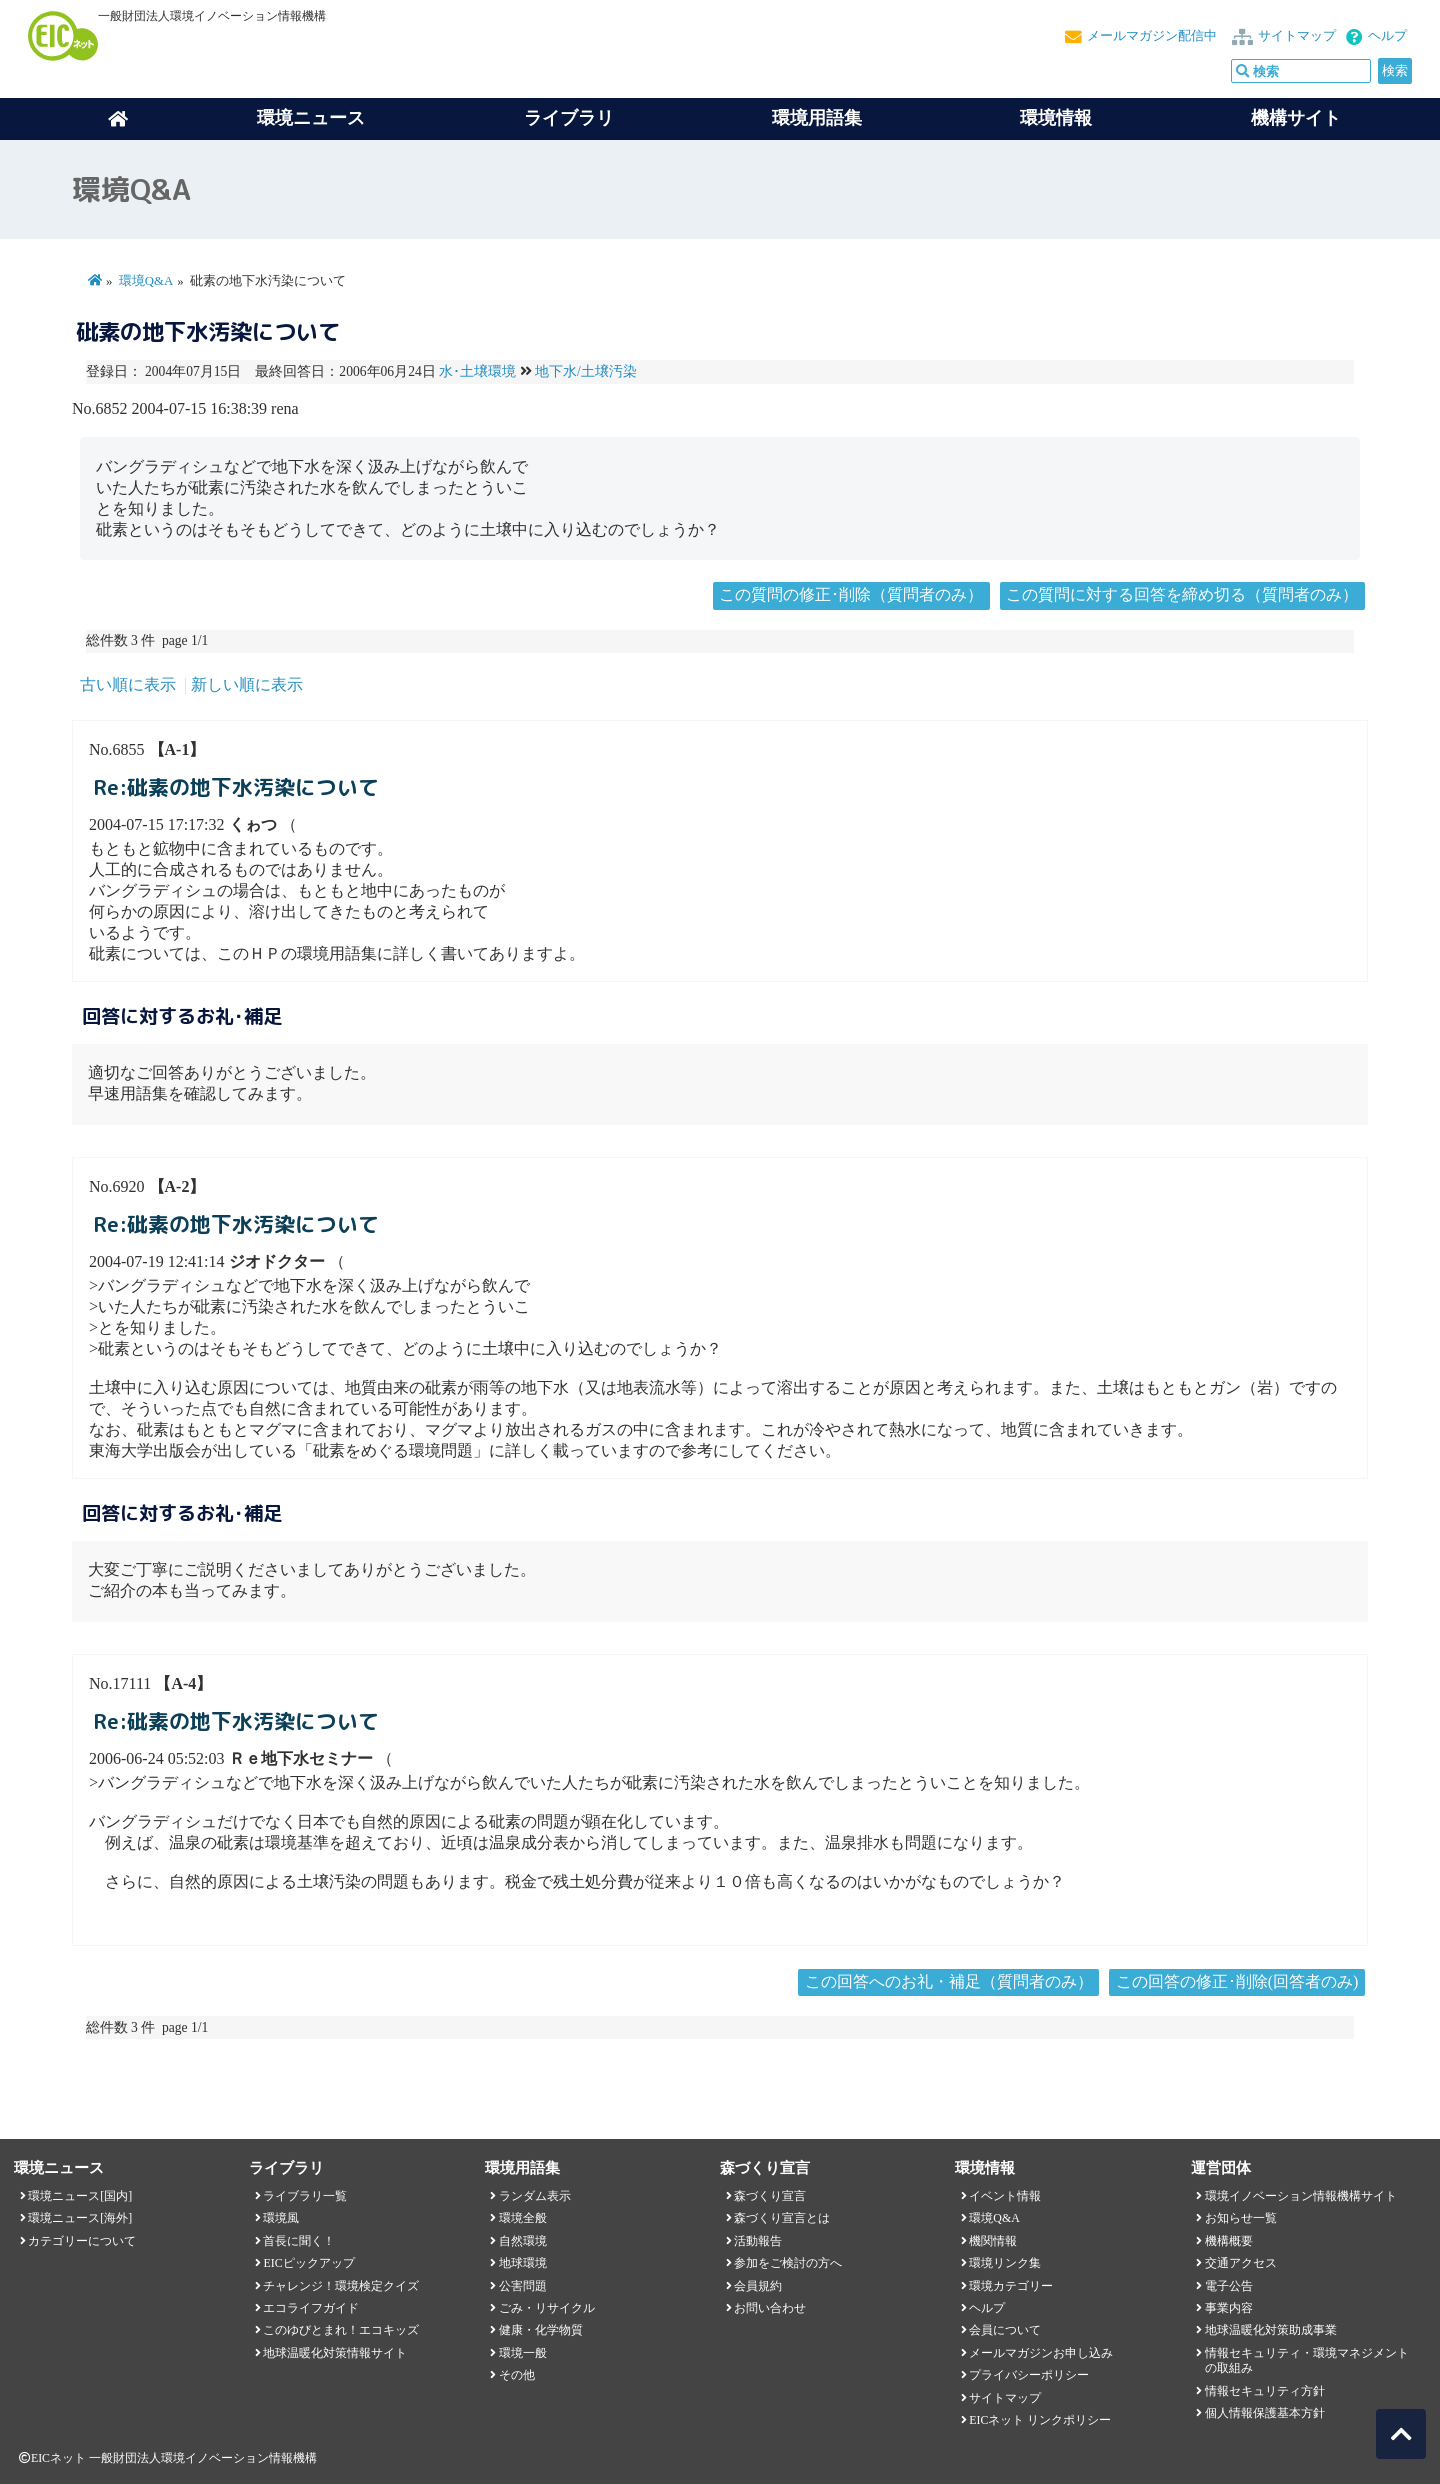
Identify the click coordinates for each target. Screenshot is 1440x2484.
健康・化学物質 (541, 2330)
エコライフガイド (311, 2308)
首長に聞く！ (299, 2241)
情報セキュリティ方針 (1265, 2391)
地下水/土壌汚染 (586, 371)
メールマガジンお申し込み (1041, 2353)
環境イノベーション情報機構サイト (1301, 2196)
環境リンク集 (1005, 2263)
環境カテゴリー (1011, 2286)
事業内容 (1229, 2308)
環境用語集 (817, 118)
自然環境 (523, 2241)
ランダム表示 (535, 2196)
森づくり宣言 (770, 2196)
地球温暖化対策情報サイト (335, 2353)
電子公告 (1229, 2286)
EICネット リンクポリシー (1040, 2420)
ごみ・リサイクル (547, 2308)
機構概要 (1229, 2241)
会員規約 (758, 2286)
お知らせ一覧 (1241, 2218)
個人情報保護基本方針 (1265, 2413)
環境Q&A (146, 281)
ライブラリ (569, 118)
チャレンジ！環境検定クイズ (341, 2286)
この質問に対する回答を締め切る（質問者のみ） (1182, 594)
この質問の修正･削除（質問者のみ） (851, 594)
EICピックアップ (308, 2263)
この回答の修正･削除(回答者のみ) (1237, 1981)
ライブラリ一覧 (305, 2196)
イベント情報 (1005, 2196)
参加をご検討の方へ (788, 2263)
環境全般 (523, 2218)
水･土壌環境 (477, 371)
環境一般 (523, 2353)
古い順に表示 (128, 684)
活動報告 (758, 2241)
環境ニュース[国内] (80, 2196)
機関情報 (993, 2241)
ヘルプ (1387, 36)
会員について (1005, 2330)
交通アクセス (1241, 2263)
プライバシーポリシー (1029, 2375)
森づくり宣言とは (782, 2218)
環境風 (281, 2218)
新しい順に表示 (247, 684)
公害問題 (523, 2286)
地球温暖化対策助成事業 (1271, 2330)
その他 (517, 2375)
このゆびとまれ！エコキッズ (341, 2330)
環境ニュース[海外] (80, 2218)
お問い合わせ (770, 2308)
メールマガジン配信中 (1152, 36)
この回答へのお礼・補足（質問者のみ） (949, 1981)
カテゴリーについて (82, 2241)
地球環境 (523, 2263)
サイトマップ (1297, 36)
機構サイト (1296, 118)
